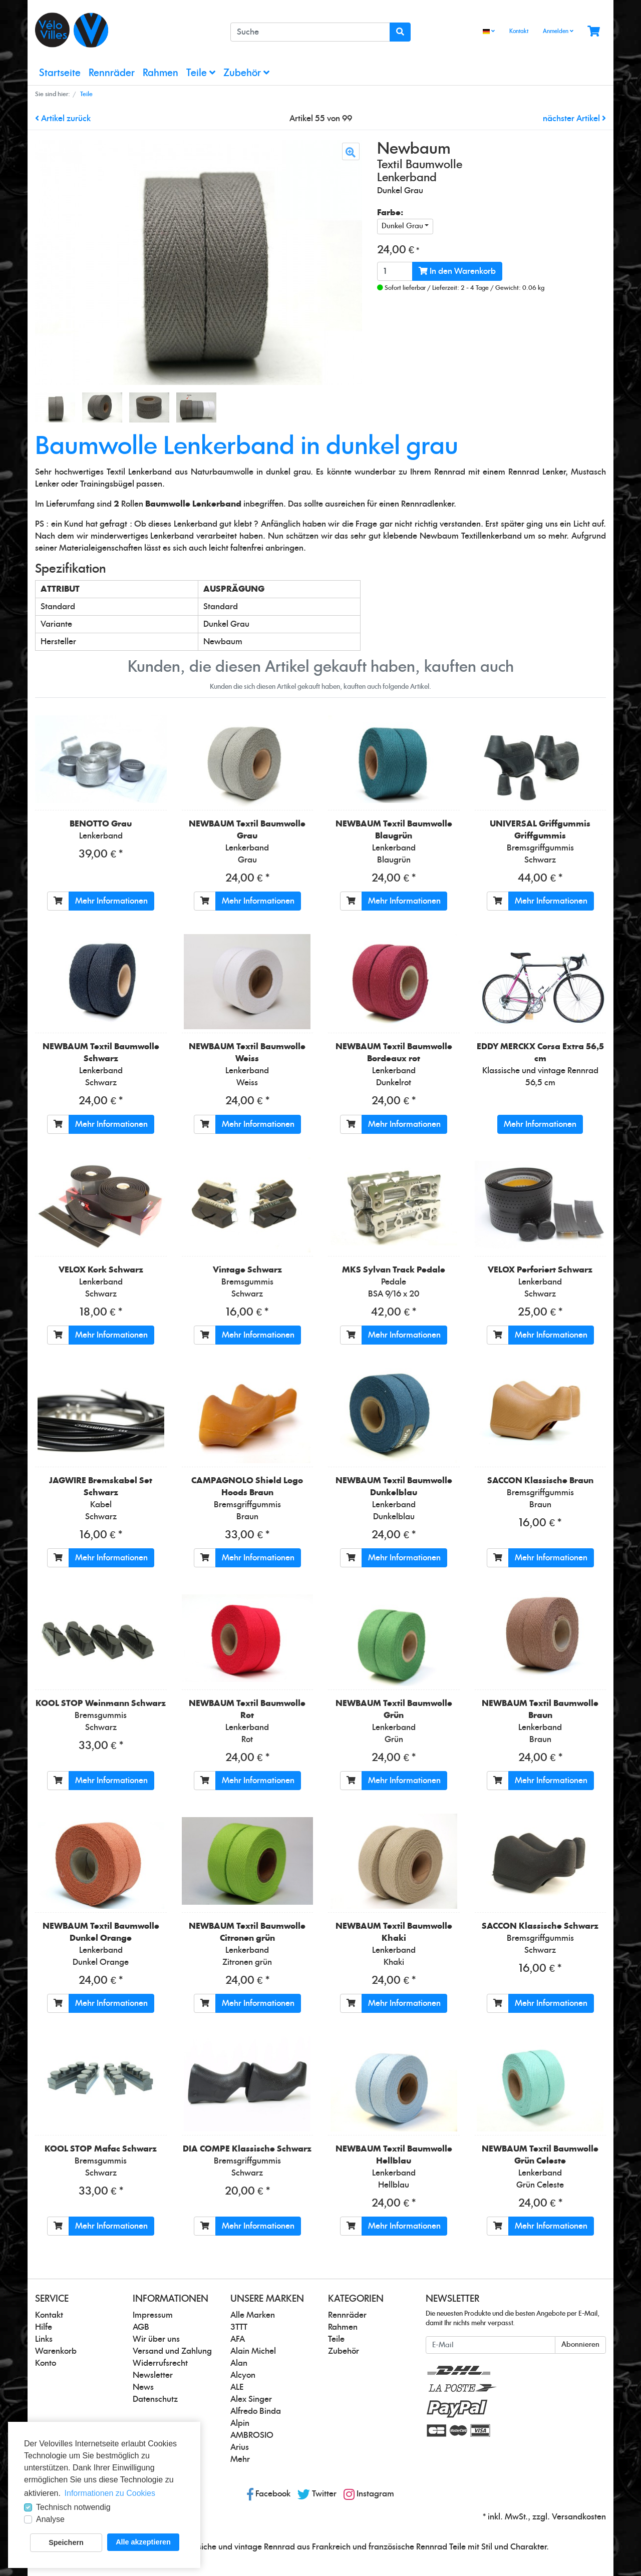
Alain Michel (253, 2351)
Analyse (50, 2519)
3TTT (238, 2327)
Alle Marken (252, 2315)
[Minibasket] (593, 32)
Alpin (239, 2423)
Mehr (240, 2459)
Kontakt (518, 31)
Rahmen (160, 73)
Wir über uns (156, 2339)
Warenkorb (56, 2351)
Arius (239, 2447)
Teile (200, 73)
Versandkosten (579, 2517)
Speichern (66, 2542)
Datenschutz (155, 2399)
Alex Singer (251, 2399)
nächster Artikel (574, 119)
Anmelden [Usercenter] (558, 31)
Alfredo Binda (255, 2411)
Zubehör (246, 73)
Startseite (60, 73)
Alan (238, 2363)
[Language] (489, 32)
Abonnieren (580, 2344)
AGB (141, 2327)
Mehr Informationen (111, 901)
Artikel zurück (63, 119)
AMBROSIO (251, 2435)
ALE (236, 2387)
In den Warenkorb (457, 271)
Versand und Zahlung (172, 2351)
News (143, 2387)
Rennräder (112, 73)
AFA (237, 2339)
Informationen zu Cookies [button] (110, 2493)
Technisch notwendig (73, 2507)
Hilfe (43, 2327)
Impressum (153, 2315)
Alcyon (242, 2375)
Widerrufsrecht (160, 2363)
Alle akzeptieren (143, 2542)
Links (44, 2339)
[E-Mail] (490, 2345)
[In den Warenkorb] (58, 901)
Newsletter (153, 2375)
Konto (45, 2363)
